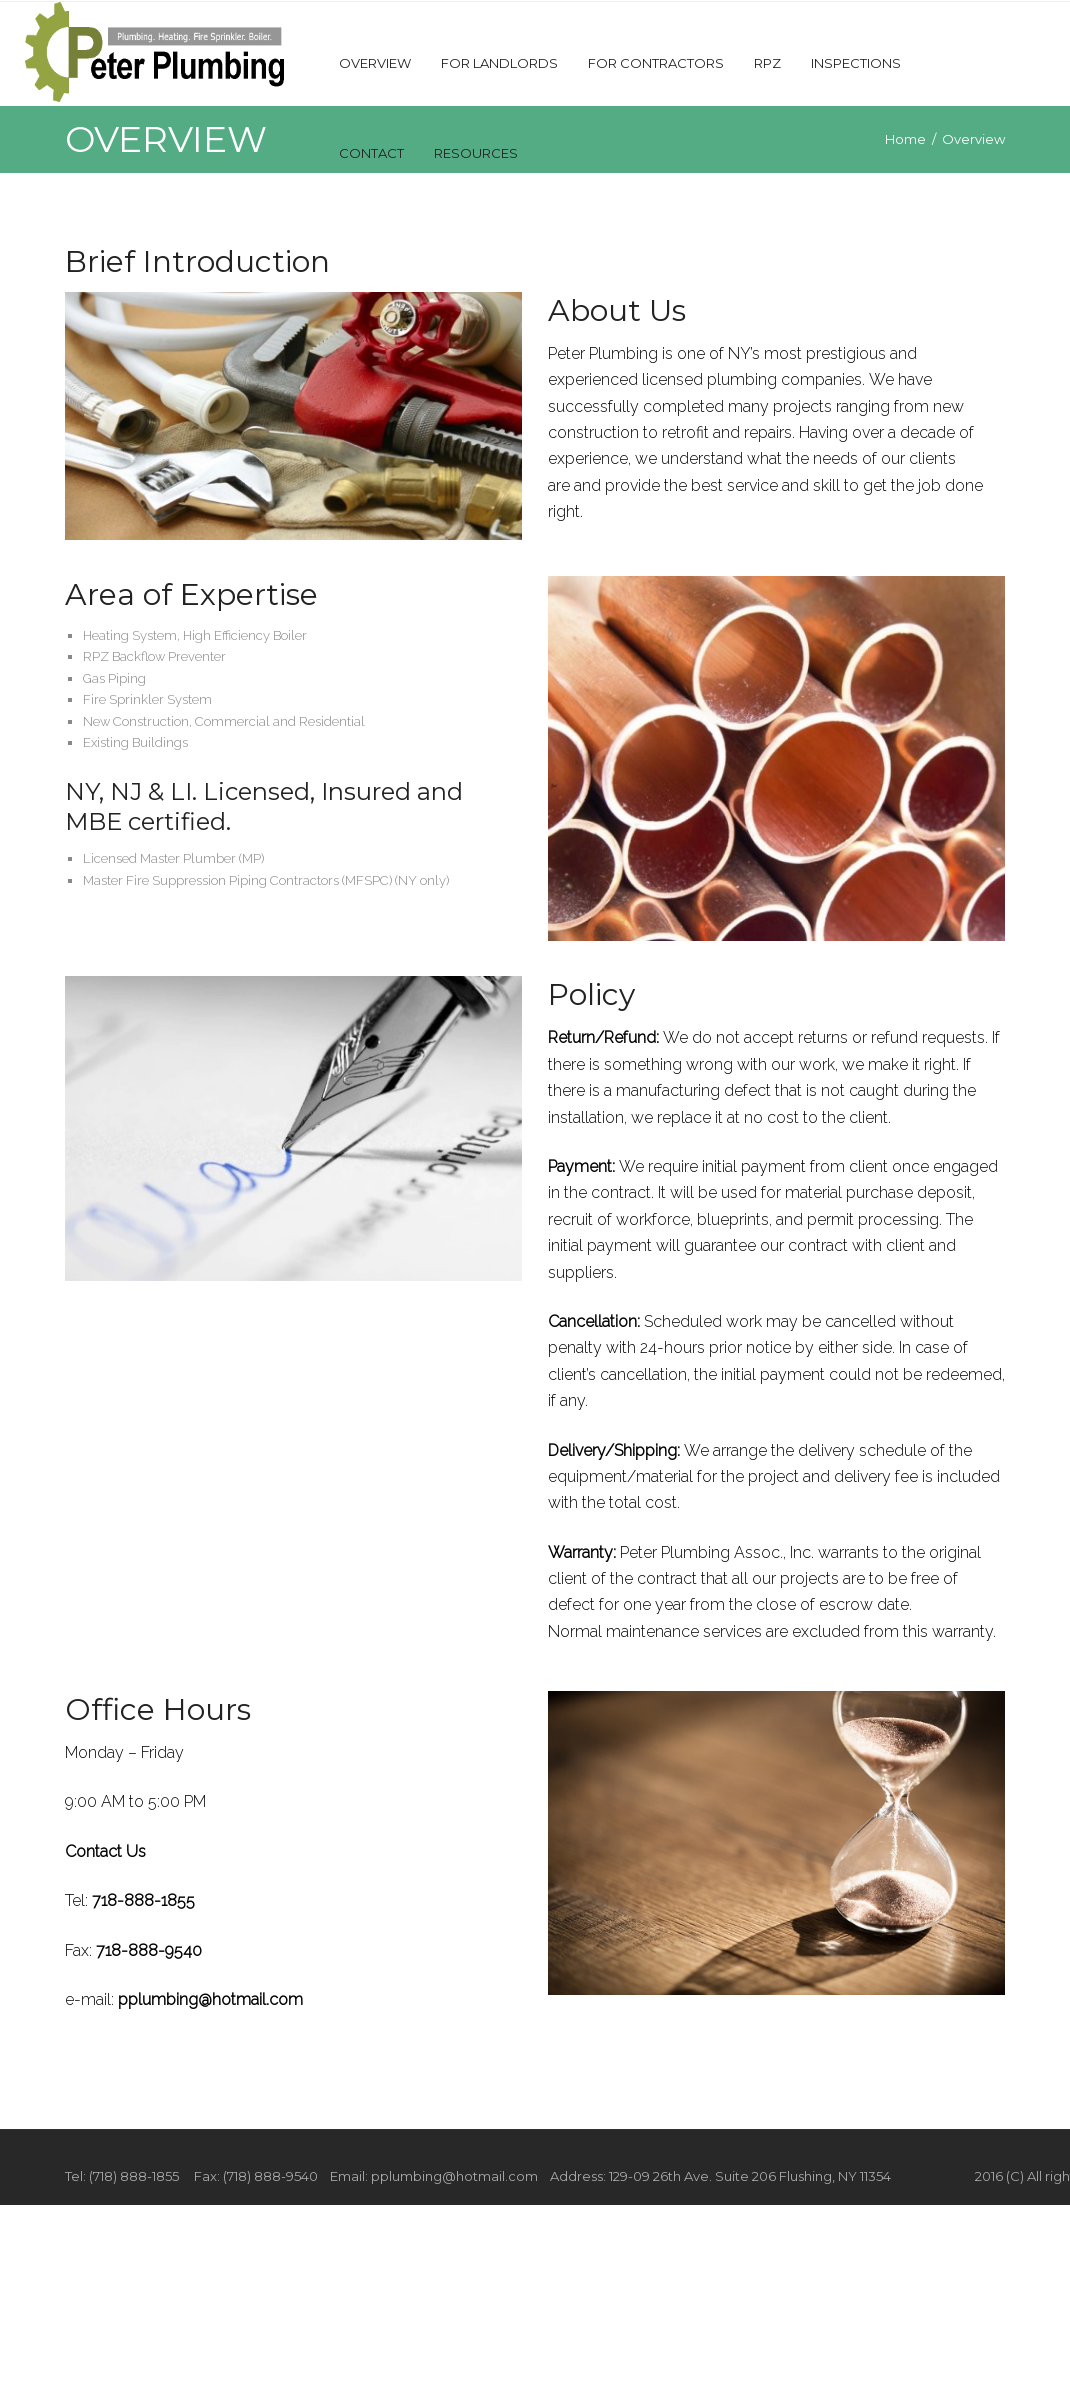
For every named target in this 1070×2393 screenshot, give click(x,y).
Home (905, 139)
